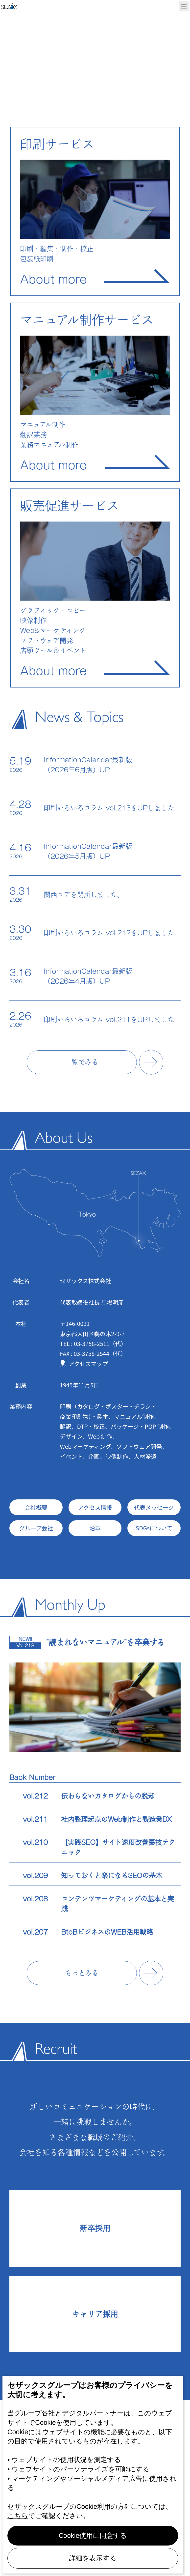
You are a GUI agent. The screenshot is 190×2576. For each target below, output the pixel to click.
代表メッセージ (154, 1507)
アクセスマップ (88, 1363)
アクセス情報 (95, 1507)
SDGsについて (154, 1528)
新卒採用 (95, 2228)
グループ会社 (36, 1528)
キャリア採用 (95, 2314)
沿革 (95, 1528)
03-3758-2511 (92, 1343)
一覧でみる (81, 1062)
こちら (17, 2515)
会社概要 (35, 1507)
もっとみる (81, 1973)
